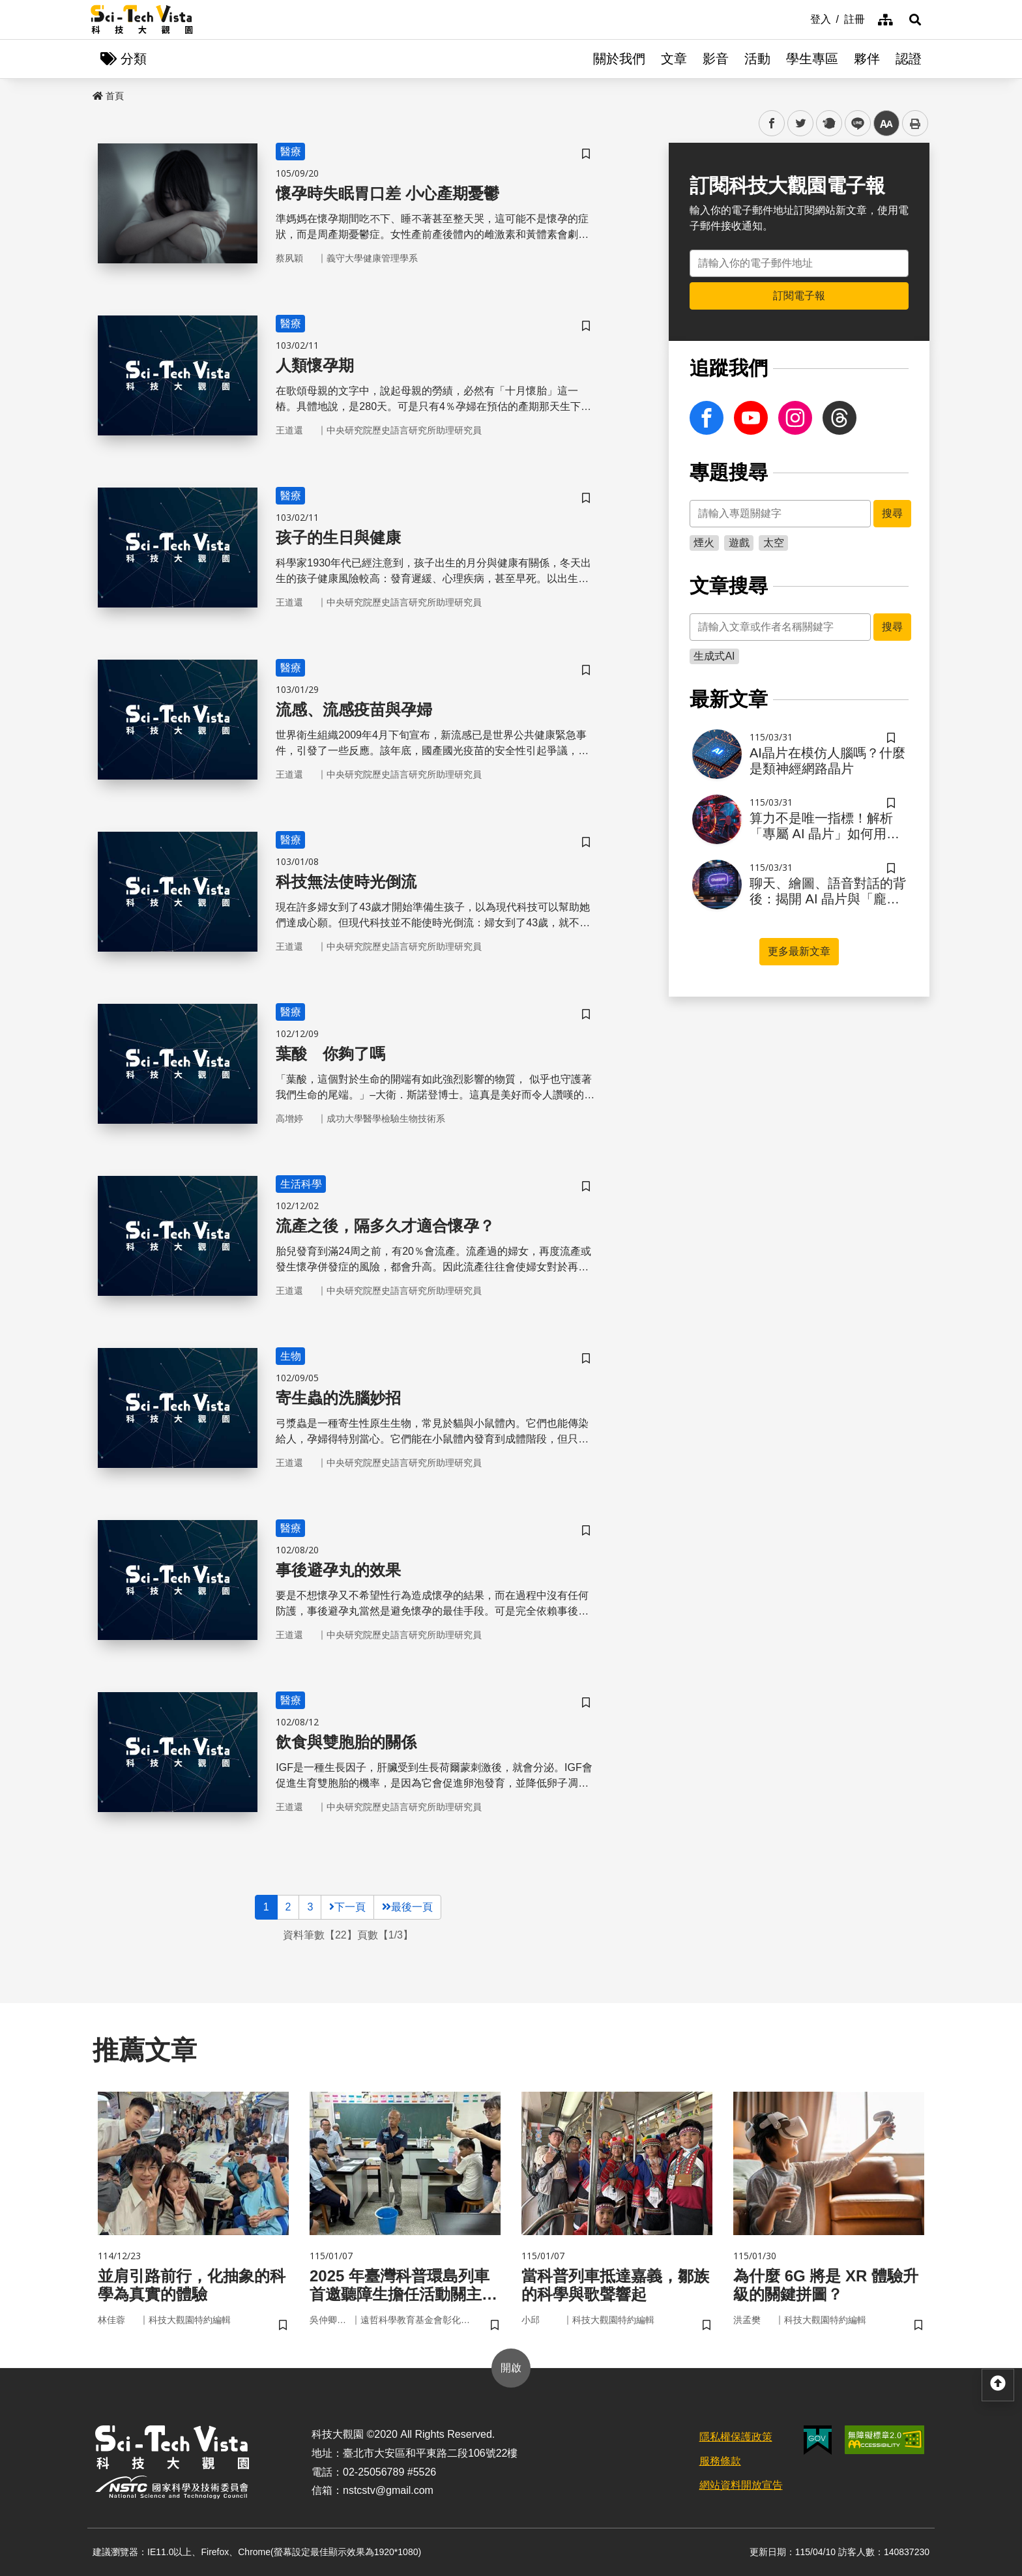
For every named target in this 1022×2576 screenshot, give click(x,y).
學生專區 (812, 58)
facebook (772, 123)
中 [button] (886, 123)
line (853, 123)
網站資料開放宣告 (741, 2485)
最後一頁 (407, 1906)
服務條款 (720, 2460)
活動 (757, 58)
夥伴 (867, 58)
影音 (716, 58)
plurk (828, 123)
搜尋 (892, 513)
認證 (909, 58)
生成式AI (714, 656)
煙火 (704, 542)
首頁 (108, 96)
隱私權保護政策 (735, 2436)
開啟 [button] (511, 2367)
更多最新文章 (799, 951)
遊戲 (739, 542)
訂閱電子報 (799, 295)
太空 (773, 542)
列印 (915, 123)
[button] (915, 19)
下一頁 (347, 1906)
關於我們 (619, 58)
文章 (674, 58)
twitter (800, 123)
